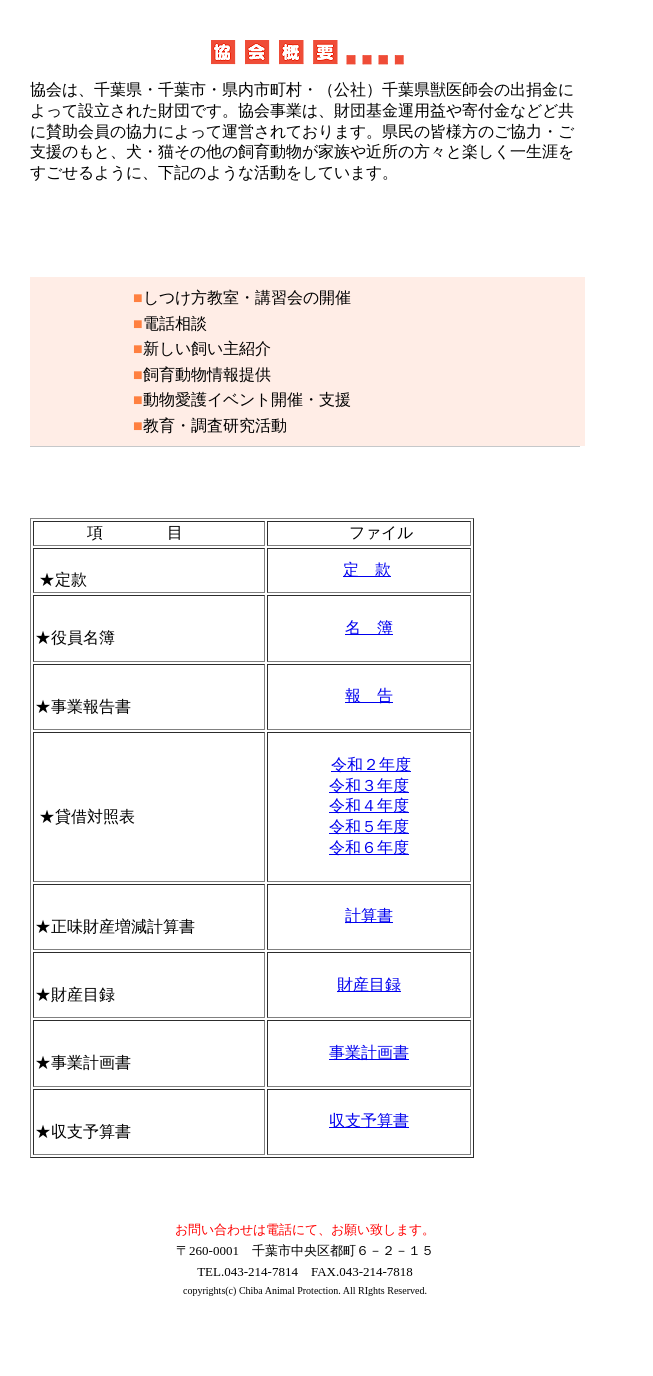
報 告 (369, 695)
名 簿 (369, 627)
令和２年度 (371, 764)
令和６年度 (369, 847)
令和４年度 (369, 805)
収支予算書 (369, 1120)
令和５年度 (369, 826)
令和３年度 (369, 785)
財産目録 (369, 984)
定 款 (367, 569)
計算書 (369, 915)
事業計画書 (369, 1052)
